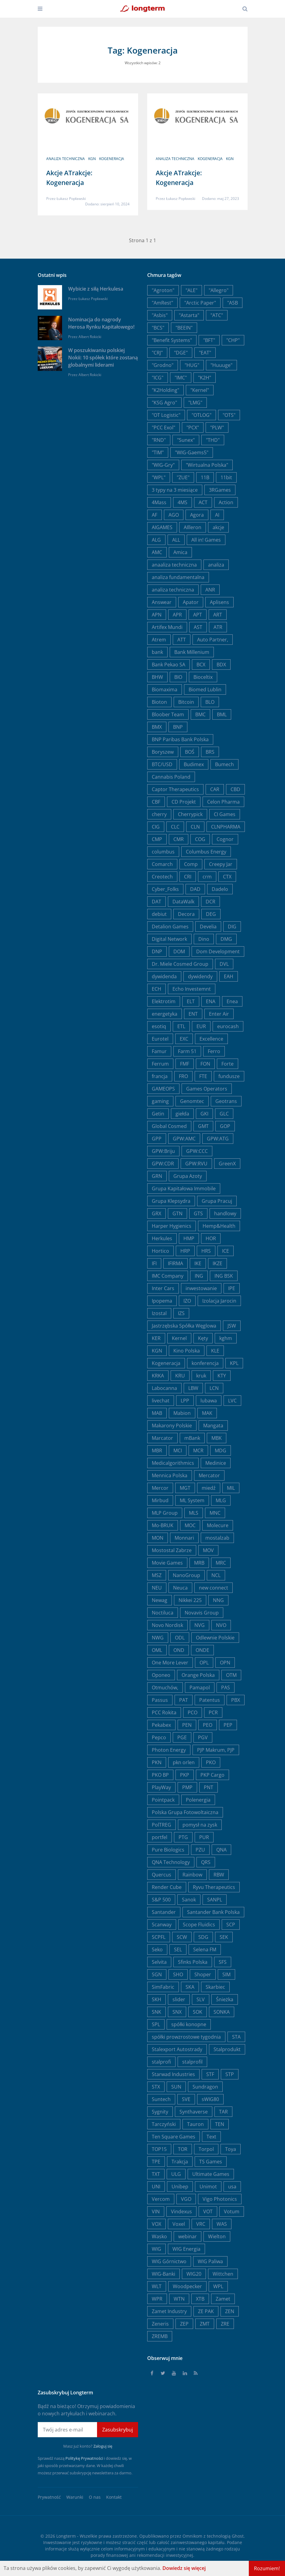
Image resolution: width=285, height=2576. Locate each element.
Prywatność (49, 2497)
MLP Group (165, 1513)
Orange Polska (198, 1675)
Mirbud (160, 1500)
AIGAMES (162, 527)
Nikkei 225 (190, 1600)
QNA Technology (171, 1862)
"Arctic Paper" (200, 302)
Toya (230, 2149)
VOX (156, 2224)
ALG (156, 539)
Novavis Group (202, 1612)
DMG (226, 939)
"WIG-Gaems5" (191, 452)
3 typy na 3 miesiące (175, 490)
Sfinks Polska (192, 1962)
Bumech (224, 764)
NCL (216, 1575)
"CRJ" (157, 352)
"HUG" (192, 365)
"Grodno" (162, 365)
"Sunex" (186, 440)
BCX (200, 664)
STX (156, 2086)
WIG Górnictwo (169, 2261)
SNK (156, 2012)
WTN (179, 2298)
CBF (156, 801)
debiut (159, 914)
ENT (193, 1014)
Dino (203, 939)
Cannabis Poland (171, 776)
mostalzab (217, 1537)
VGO (186, 2199)
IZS (181, 1313)
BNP (178, 727)
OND (178, 1650)
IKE (197, 1263)
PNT (208, 1787)
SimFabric (163, 1987)
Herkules (162, 1238)
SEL (178, 1949)
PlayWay (161, 1787)
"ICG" (157, 377)
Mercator (209, 1475)
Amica (180, 552)
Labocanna (164, 1388)
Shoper (202, 1974)
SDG (203, 1937)
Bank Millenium (191, 652)
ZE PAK (206, 2311)
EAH (228, 976)
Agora (197, 514)
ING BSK (223, 1275)
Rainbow (192, 1874)
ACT (203, 502)
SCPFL (158, 1937)
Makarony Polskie (172, 1425)
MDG (220, 1450)
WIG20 (193, 2274)
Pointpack (163, 1799)
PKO (211, 1762)
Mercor (160, 1488)
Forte (227, 1063)
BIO (178, 677)
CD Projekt (184, 801)
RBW (219, 1874)
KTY (221, 1375)
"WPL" (158, 477)
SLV (200, 1999)
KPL (234, 1363)
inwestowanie (201, 1288)
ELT (191, 1001)
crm (207, 876)
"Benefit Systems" (172, 340)
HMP (188, 1238)
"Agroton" (163, 290)
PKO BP (160, 1774)
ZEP (184, 2323)
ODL (180, 1637)
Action (226, 502)
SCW (182, 1937)
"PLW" (217, 427)
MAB (157, 1413)
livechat (160, 1400)
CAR (214, 789)
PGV (203, 1737)
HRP (185, 1251)
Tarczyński (164, 2124)
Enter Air (219, 1014)
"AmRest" (162, 302)
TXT (156, 2174)
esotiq (159, 1026)
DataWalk (183, 901)
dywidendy (200, 976)
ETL (181, 1026)
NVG (199, 1625)
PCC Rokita (164, 1712)
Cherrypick (190, 814)
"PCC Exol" (163, 427)
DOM (179, 951)
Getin (158, 1113)
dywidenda (164, 976)
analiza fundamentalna (178, 577)
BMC (200, 714)
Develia (208, 926)
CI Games (224, 814)
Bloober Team (168, 714)
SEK (224, 1937)
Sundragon (205, 2086)
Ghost (238, 2536)
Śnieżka (224, 1999)
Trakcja (180, 2161)
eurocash (228, 1026)
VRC (200, 2224)
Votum (231, 2211)
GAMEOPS (163, 1088)
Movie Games (167, 1562)
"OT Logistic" (166, 415)
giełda (182, 1113)
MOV (208, 1550)
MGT (185, 1488)
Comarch (162, 864)
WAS (222, 2224)
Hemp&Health (219, 1226)
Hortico (160, 1251)
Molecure (217, 1525)
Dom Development (218, 951)
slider (178, 1999)
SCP (230, 1924)
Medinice (215, 1463)
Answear (162, 602)
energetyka (164, 1014)
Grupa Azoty (187, 1176)
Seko (157, 1949)
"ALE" (191, 290)
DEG (211, 914)
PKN (157, 1762)
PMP (187, 1787)
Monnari (184, 1537)
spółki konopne (188, 2024)
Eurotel (160, 1038)
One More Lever (170, 1662)
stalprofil (192, 2061)
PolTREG (161, 1824)
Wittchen (223, 2274)
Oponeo (161, 1675)
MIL (231, 1488)
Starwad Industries (173, 2074)
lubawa (208, 1400)
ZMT (205, 2323)
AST (198, 627)
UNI (156, 2186)
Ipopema (162, 1300)
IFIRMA (175, 1263)
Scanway (162, 1924)
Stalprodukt (227, 2049)
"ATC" (216, 315)
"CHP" (233, 340)
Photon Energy (169, 1750)
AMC (157, 552)
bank (157, 652)
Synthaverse (193, 2111)
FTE (203, 1076)
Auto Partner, (212, 639)
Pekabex (161, 1725)
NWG (158, 1637)
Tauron (195, 2124)
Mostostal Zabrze (172, 1550)
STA (236, 2036)
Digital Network (169, 939)
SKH (156, 1999)
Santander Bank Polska (213, 1912)
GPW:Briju (163, 1151)
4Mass (159, 502)
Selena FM (204, 1949)
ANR (210, 589)
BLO (209, 702)
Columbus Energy (206, 851)
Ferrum (160, 1063)
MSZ (157, 1575)
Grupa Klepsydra (171, 1201)
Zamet (223, 2298)
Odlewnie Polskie (215, 1637)
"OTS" (229, 415)
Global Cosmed (169, 1126)
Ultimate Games (210, 2174)
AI (217, 514)
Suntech (161, 2099)
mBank (192, 1438)
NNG (218, 1600)
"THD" (213, 440)
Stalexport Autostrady (177, 2049)
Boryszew (163, 752)
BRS (210, 752)
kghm (225, 1338)
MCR (198, 1450)
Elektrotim (164, 1001)
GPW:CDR (163, 1163)
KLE (215, 1350)
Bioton (159, 702)
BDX (221, 664)
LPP (185, 1400)
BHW (157, 677)
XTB (200, 2298)
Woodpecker (187, 2286)
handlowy (225, 1213)
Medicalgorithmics (173, 1463)
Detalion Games (170, 926)
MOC (190, 1525)
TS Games (210, 2161)
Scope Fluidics (199, 1924)
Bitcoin (186, 702)
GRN (157, 1176)
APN (157, 614)
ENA (210, 1001)
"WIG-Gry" (163, 465)
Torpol (206, 2149)
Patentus (209, 1700)
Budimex (194, 764)
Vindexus (181, 2211)
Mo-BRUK (162, 1525)
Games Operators (206, 1088)
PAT (183, 1700)
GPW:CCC (197, 1151)
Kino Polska (186, 1350)
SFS (223, 1962)
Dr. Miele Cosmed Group (180, 964)
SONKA (222, 2012)
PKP (184, 1774)
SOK (197, 2012)
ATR (218, 627)
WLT (157, 2286)
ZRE (225, 2323)
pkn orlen (184, 1762)
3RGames (220, 490)
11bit (226, 477)
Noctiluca (162, 1612)
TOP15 (159, 2149)
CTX (227, 876)
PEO (207, 1725)
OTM (231, 1675)
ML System (192, 1500)
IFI (154, 1263)
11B (205, 477)
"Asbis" (160, 315)
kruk (201, 1375)
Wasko (159, 2236)
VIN (156, 2211)
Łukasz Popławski (71, 198)
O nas (95, 2497)
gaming (160, 1101)
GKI (204, 1113)
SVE (186, 2099)
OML (157, 1650)
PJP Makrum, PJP (216, 1750)
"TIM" (158, 452)
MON (157, 1537)
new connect (213, 1587)
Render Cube (167, 1887)
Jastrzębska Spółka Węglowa (184, 1325)
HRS (206, 1251)
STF (210, 2074)
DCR (210, 901)
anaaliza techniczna (174, 564)
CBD (235, 789)
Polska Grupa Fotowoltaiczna (185, 1812)
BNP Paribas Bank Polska (180, 739)
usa (232, 2186)
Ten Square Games (173, 2136)
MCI (177, 1450)
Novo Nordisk (167, 1625)
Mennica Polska (169, 1475)
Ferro (214, 1051)
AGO (174, 514)
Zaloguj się (102, 2446)
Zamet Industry (169, 2311)
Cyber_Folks (165, 889)
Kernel (179, 1338)
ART (217, 614)
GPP (157, 1138)
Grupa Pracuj (217, 1201)
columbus (163, 851)
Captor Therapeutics (175, 789)
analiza (216, 564)
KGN (92, 158)
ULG (176, 2174)
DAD (195, 889)
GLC (224, 1113)
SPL (156, 2024)
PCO (192, 1712)
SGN (157, 1974)
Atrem (159, 639)
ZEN (229, 2311)
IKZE (217, 1263)
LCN (214, 1388)
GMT (203, 1126)
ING (199, 1275)
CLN (195, 826)
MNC (215, 1513)
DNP (157, 951)
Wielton (217, 2236)
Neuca (180, 1587)
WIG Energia (186, 2249)
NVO (221, 1625)
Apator (191, 602)
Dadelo (220, 889)
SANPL (214, 1899)
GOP (225, 1126)
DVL (224, 964)
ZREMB (160, 2336)
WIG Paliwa (210, 2261)
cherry (159, 814)
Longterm (66, 2536)
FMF (184, 1063)
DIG (232, 926)
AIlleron (192, 527)
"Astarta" (189, 315)
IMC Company (167, 1275)
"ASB (232, 302)
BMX (157, 727)
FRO (183, 1076)
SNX (177, 2012)
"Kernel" (199, 390)
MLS (193, 1513)
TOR (182, 2149)
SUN (176, 2086)
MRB (199, 1562)
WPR (157, 2298)
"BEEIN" (184, 327)
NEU (157, 1587)
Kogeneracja (111, 158)
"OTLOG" (201, 415)
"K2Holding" (165, 390)
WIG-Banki (163, 2274)
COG (200, 839)
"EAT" (205, 352)
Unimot (208, 2186)
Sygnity (160, 2111)
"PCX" (192, 427)
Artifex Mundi (167, 627)
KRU (180, 1375)
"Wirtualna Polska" (207, 465)
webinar (187, 2236)
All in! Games (206, 539)
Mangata (213, 1425)
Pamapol (199, 1687)
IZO (187, 1300)
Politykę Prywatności (84, 2458)
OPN (225, 1662)
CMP (157, 839)
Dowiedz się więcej (184, 2568)
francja (160, 1076)
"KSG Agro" (164, 402)
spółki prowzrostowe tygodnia (186, 2036)
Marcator (162, 1438)
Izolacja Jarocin (219, 1300)
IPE (231, 1288)
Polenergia (198, 1799)
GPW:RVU (196, 1163)
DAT (156, 901)
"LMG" (195, 402)
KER (156, 1338)
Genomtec (192, 1101)
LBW (193, 1388)
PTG (183, 1837)
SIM (226, 1974)
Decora (186, 914)
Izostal (159, 1313)
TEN (219, 2124)
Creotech (162, 876)
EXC (184, 1038)
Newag (159, 1600)
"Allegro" (218, 290)
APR (177, 614)
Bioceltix (203, 677)
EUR (201, 1026)
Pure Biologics (168, 1849)
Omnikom (192, 2536)
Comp (191, 864)
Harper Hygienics (171, 1226)
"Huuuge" (221, 365)
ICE (225, 1251)
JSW (232, 1325)
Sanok (189, 1899)
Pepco (159, 1737)
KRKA (158, 1375)
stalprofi (161, 2061)
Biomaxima (164, 689)
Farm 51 (187, 1051)
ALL (176, 539)
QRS (205, 1862)
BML (222, 714)
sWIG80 (210, 2099)
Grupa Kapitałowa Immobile (184, 1188)
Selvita (159, 1962)
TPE (156, 2161)
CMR (178, 839)
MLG (221, 1500)
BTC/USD (162, 764)
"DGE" (181, 352)
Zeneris (160, 2323)
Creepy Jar (220, 864)
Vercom (161, 2199)
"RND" (159, 440)
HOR (211, 1238)
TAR (223, 2111)
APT (197, 614)
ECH (156, 989)
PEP (228, 1725)
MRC (221, 1562)
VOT (208, 2211)
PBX (235, 1700)
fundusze (229, 1076)
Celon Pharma (223, 801)
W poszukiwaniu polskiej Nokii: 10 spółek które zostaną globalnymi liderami (103, 357)
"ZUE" (183, 477)
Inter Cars (163, 1288)
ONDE (202, 1650)
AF (154, 514)
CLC (175, 826)
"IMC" (181, 377)
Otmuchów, (165, 1687)
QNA (221, 1849)
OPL (204, 1662)
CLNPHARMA (225, 826)
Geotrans (226, 1101)
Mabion (182, 1413)
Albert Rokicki (89, 336)
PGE (182, 1737)
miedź (209, 1488)
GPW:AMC (184, 1138)
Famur (159, 1051)
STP (229, 2074)
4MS (182, 502)
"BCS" (158, 327)
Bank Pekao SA (168, 664)
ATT (181, 639)
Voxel (178, 2224)
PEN (187, 1725)
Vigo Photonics (220, 2199)
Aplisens (219, 602)
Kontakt (114, 2497)
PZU (200, 1849)
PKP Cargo (212, 1774)
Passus (160, 1700)
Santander (164, 1912)
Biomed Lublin (205, 689)
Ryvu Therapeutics (214, 1887)
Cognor (225, 839)
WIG (156, 2249)
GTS (198, 1213)
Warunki (74, 2497)
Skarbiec (215, 1987)
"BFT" (209, 340)
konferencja (205, 1363)
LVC (232, 1400)
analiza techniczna (65, 158)
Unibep (180, 2186)
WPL (218, 2286)
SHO (178, 1974)
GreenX (227, 1163)
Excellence (211, 1038)
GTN (177, 1213)
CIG (156, 826)
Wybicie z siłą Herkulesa (95, 288)
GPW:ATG (218, 1138)
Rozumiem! (267, 2568)
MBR (157, 1450)
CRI (187, 876)
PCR (213, 1712)
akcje (218, 527)
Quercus (161, 1874)
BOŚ (189, 752)
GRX (156, 1213)
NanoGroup (186, 1575)
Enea (232, 1001)
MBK (216, 1438)
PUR (204, 1837)
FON (205, 1063)
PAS (225, 1687)
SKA (190, 1987)
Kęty (203, 1338)
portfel (159, 1837)
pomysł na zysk (199, 1824)
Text (211, 2136)
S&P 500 (161, 1899)
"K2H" (204, 377)
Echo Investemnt (191, 989)
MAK (207, 1413)
